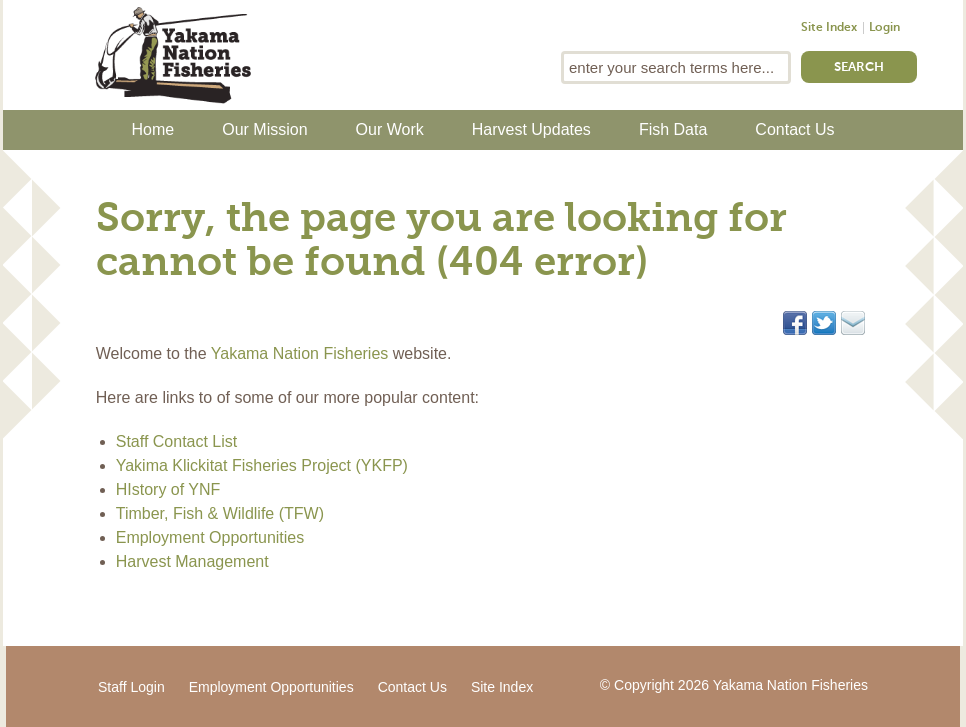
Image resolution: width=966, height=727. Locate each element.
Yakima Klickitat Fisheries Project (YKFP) (262, 465)
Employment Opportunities (210, 537)
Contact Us (794, 129)
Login (884, 28)
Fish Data (673, 129)
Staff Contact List (177, 441)
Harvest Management (192, 561)
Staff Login (131, 687)
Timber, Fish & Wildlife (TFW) (220, 513)
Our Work (390, 129)
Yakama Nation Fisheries (300, 353)
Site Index (829, 28)
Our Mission (264, 129)
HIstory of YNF (168, 489)
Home (153, 129)
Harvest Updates (531, 129)
